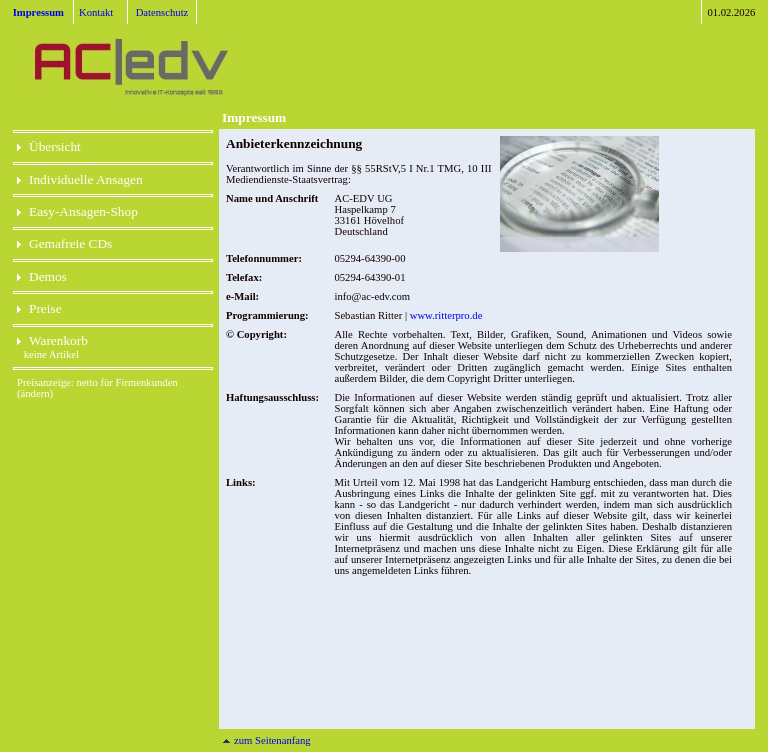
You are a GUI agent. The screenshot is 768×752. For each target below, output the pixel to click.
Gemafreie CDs (64, 243)
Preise (39, 308)
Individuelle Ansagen (80, 179)
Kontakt (96, 12)
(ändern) (35, 393)
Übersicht (49, 146)
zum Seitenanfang (266, 740)
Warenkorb (52, 340)
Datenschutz (162, 12)
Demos (42, 276)
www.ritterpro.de (446, 315)
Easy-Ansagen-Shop (77, 211)
